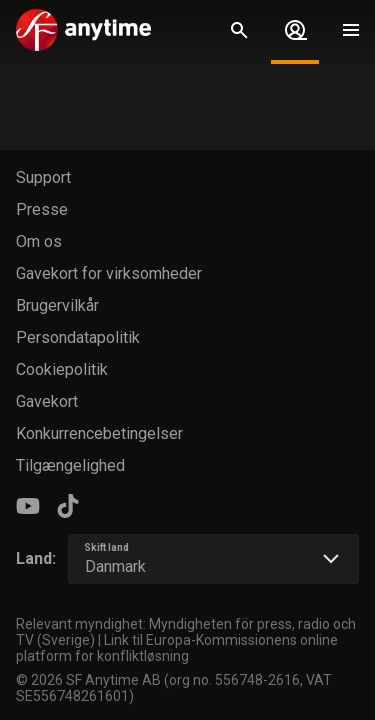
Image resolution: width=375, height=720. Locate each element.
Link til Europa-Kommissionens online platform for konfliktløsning (177, 648)
